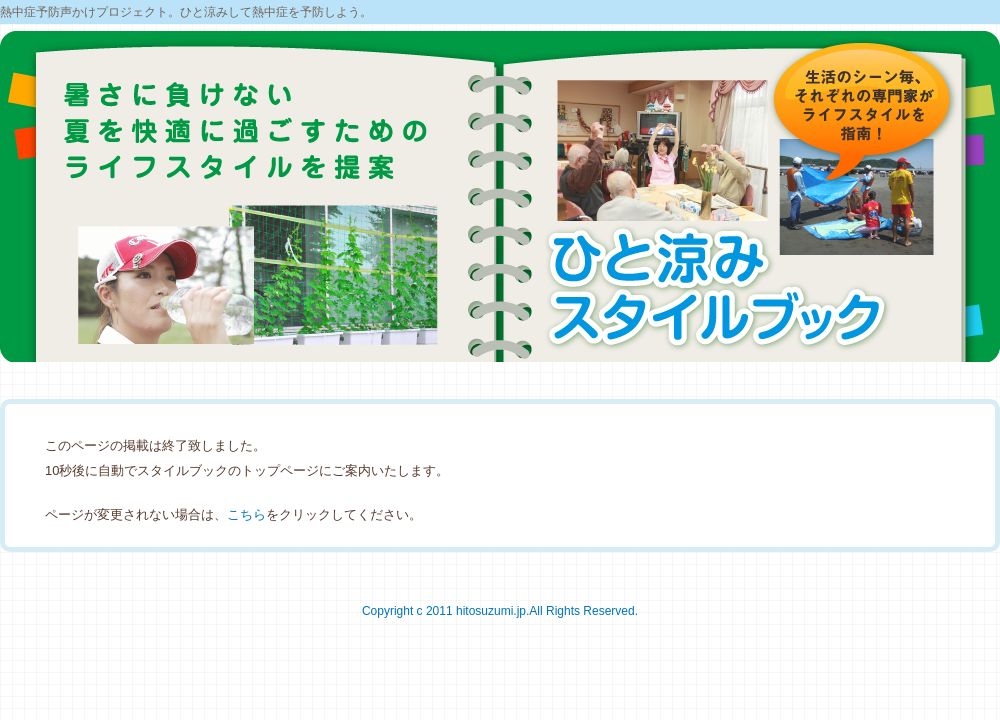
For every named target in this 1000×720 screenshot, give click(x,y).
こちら (246, 514)
